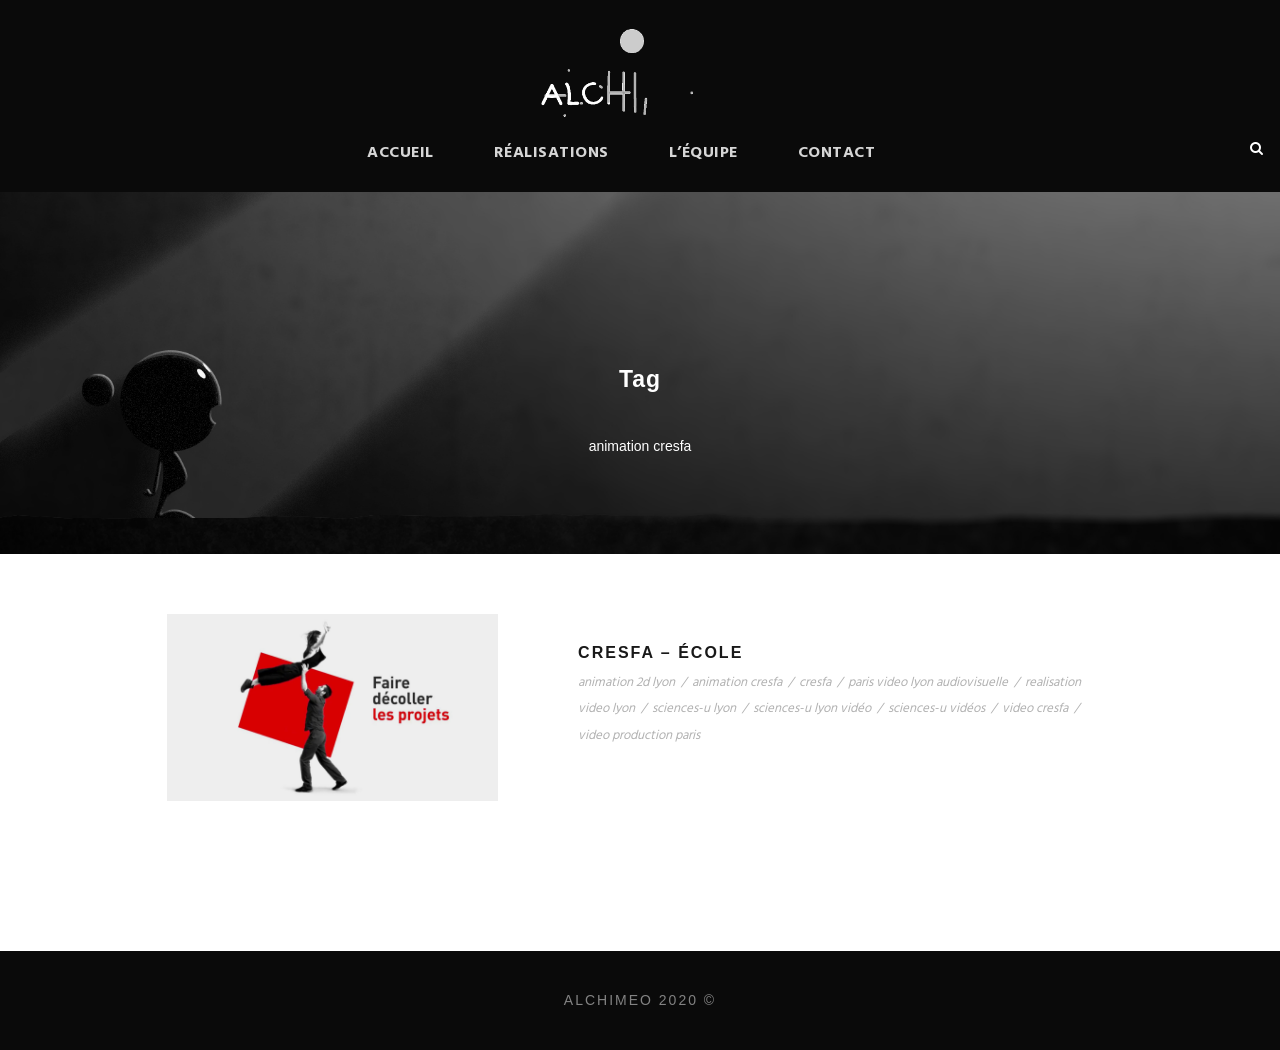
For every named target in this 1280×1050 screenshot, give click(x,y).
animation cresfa (737, 682)
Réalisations (551, 153)
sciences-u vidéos (936, 708)
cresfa (815, 682)
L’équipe (703, 153)
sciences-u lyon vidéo (812, 708)
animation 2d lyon (626, 682)
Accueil (400, 153)
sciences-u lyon (694, 708)
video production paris (639, 735)
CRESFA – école (660, 652)
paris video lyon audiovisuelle (928, 682)
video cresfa (1035, 708)
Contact (837, 153)
